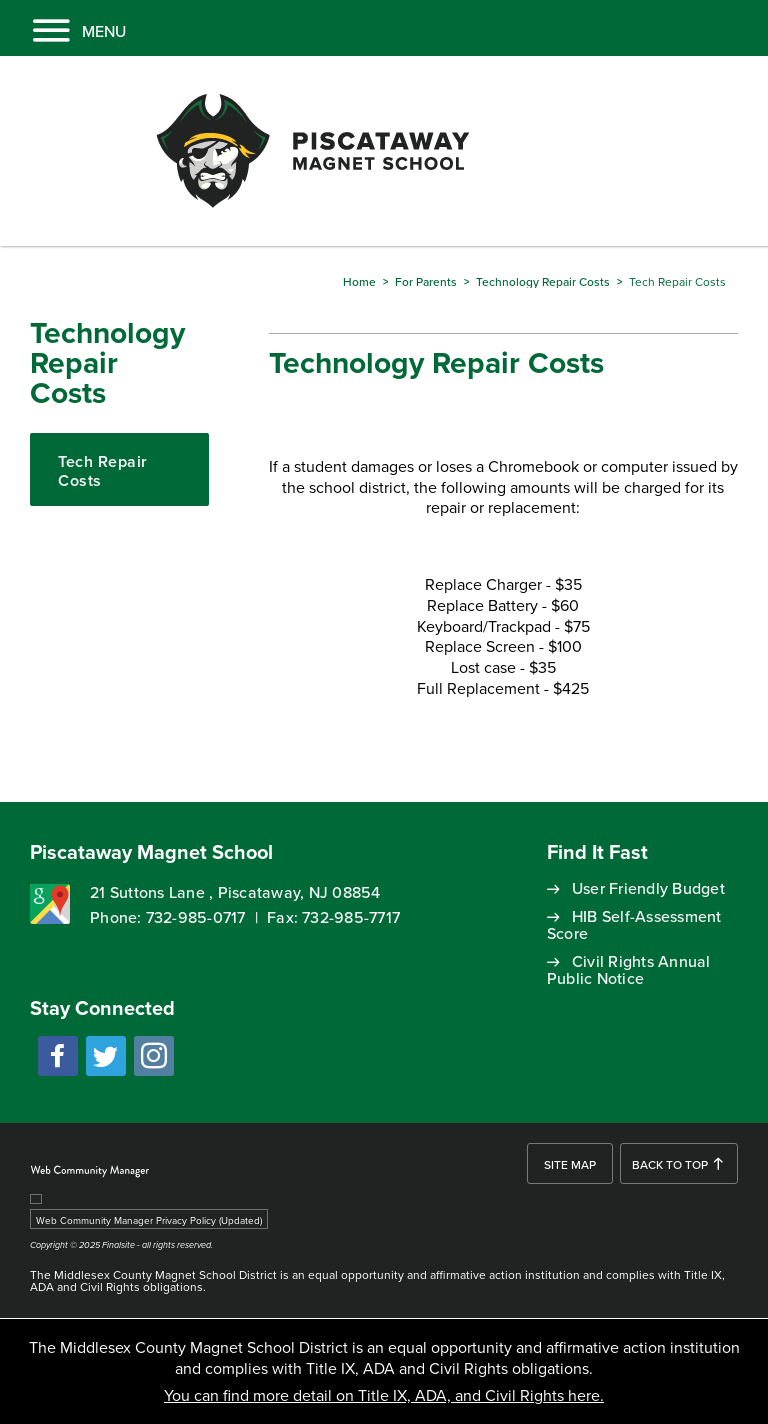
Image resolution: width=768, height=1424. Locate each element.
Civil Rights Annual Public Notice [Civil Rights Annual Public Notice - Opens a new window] (629, 969)
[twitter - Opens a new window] (106, 1056)
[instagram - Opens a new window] (154, 1056)
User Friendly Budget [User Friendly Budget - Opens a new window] (648, 888)
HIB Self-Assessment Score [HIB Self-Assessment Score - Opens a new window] (634, 924)
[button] (63, 28)
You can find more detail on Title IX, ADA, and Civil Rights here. (384, 1395)
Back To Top (670, 1164)
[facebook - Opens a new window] (58, 1056)
